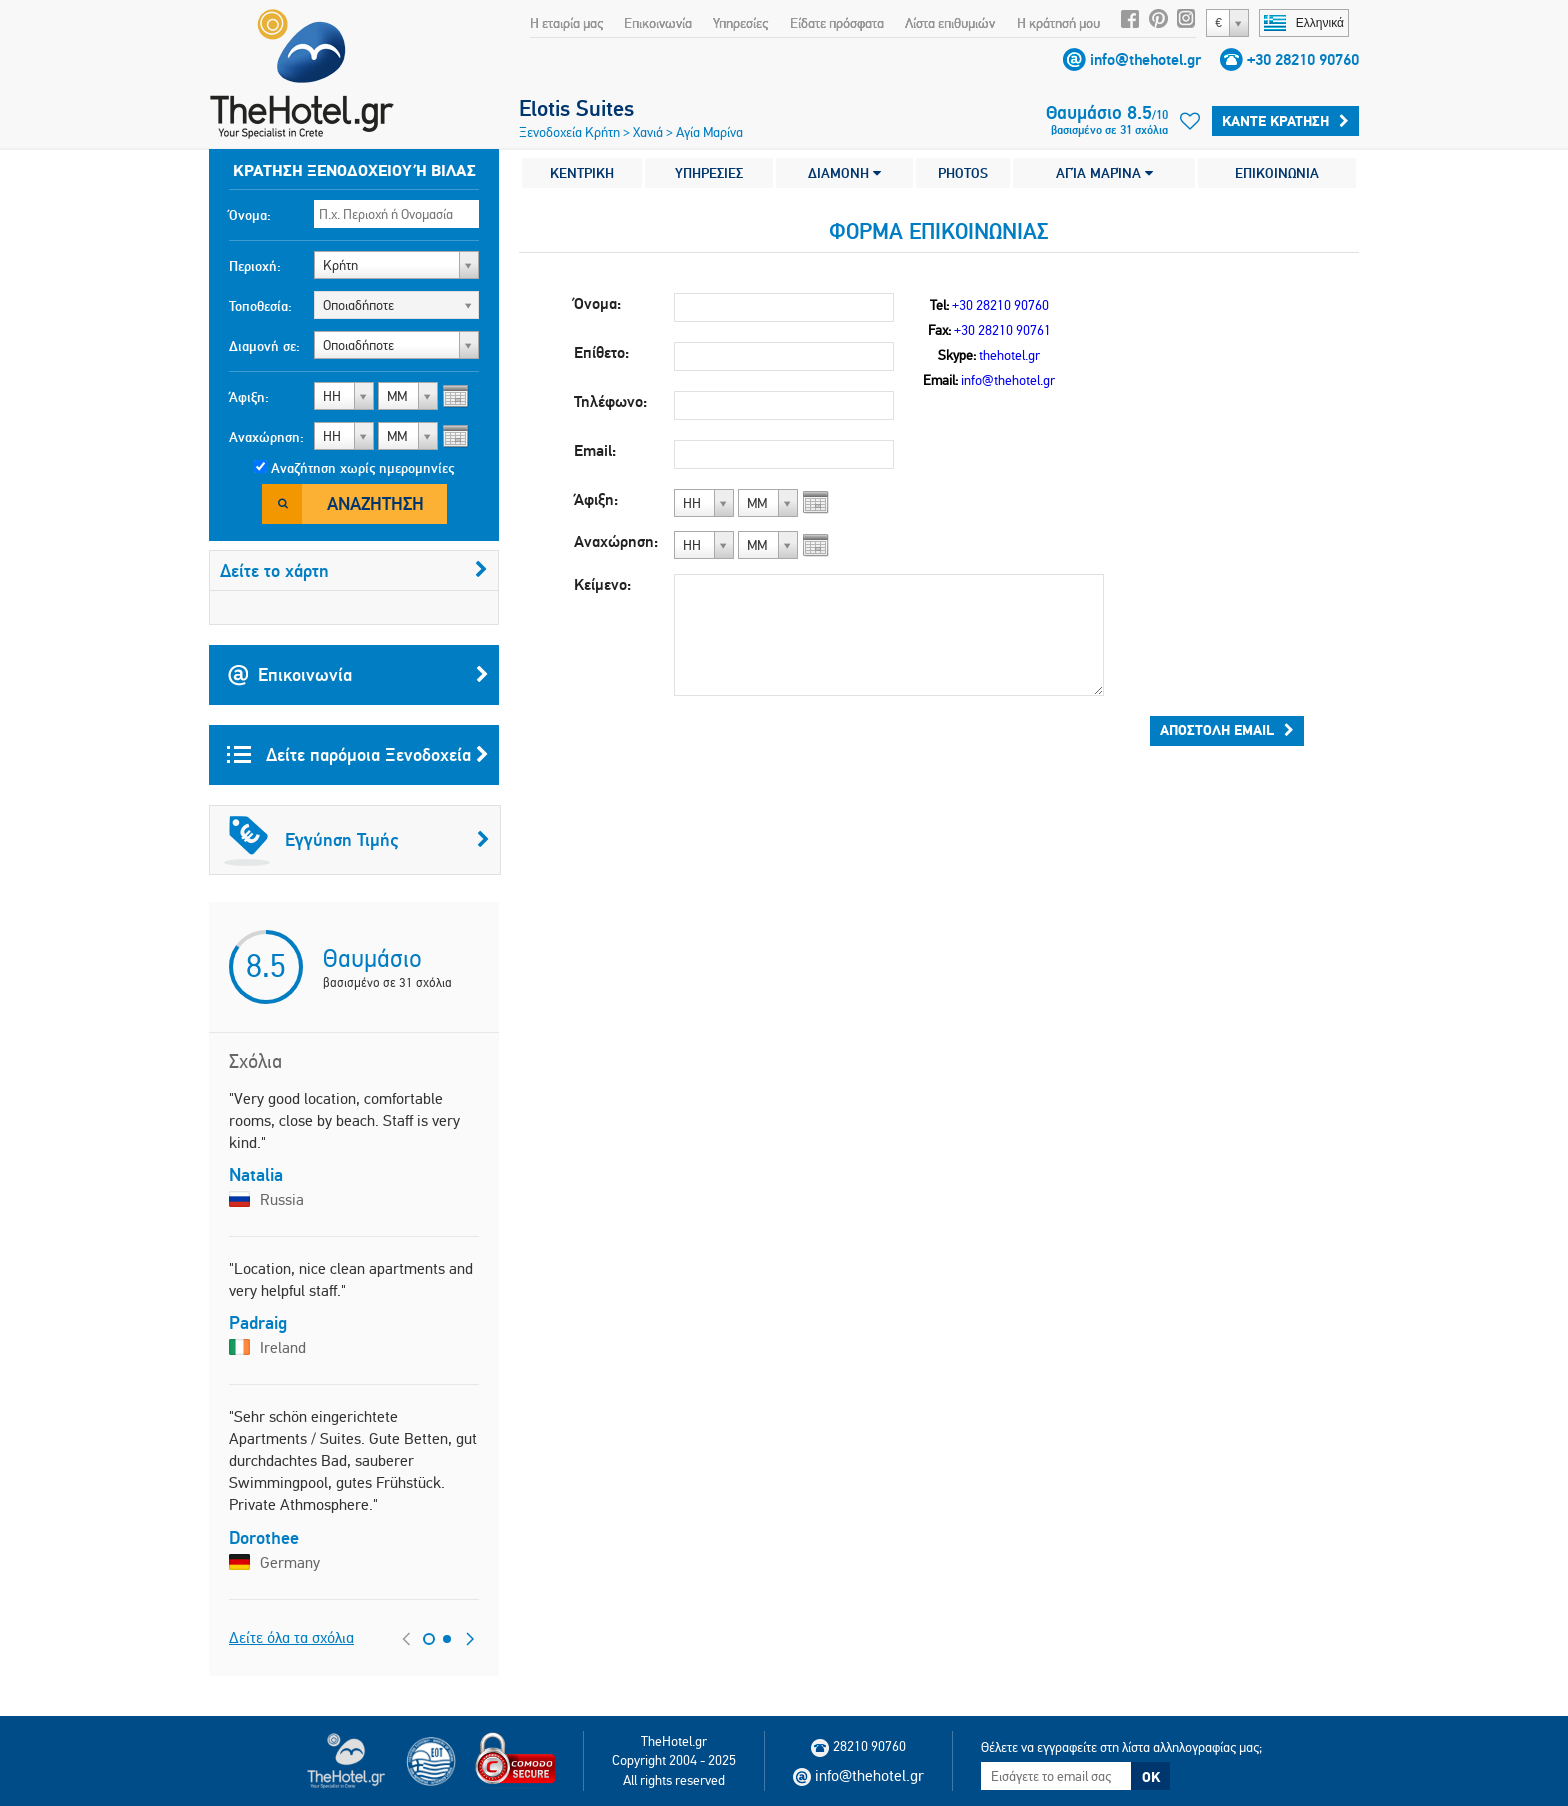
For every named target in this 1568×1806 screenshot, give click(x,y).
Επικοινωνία (658, 23)
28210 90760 (858, 1746)
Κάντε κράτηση (1285, 121)
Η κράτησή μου (1058, 23)
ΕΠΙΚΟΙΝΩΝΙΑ (1277, 173)
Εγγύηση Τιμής (357, 840)
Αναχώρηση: (266, 437)
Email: (595, 450)
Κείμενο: (602, 584)
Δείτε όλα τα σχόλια (291, 1637)
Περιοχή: (255, 266)
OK (1151, 1777)
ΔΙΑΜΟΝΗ (844, 173)
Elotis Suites (576, 108)
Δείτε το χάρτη (354, 570)
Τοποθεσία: (260, 306)
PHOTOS (963, 173)
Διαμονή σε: (264, 346)
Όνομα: (250, 215)
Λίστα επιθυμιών (950, 23)
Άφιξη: (249, 397)
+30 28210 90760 (1303, 59)
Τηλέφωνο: (610, 401)
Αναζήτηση (375, 503)
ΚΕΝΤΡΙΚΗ (582, 173)
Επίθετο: (601, 352)
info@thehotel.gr (1145, 59)
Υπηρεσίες (740, 23)
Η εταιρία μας (566, 23)
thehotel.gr (1009, 355)
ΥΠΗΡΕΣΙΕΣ (709, 173)
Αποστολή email (1227, 730)
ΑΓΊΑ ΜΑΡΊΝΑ (1104, 173)
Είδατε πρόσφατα (837, 23)
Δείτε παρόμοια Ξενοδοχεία (358, 755)
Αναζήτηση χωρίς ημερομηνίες (362, 468)
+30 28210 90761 (1002, 330)
